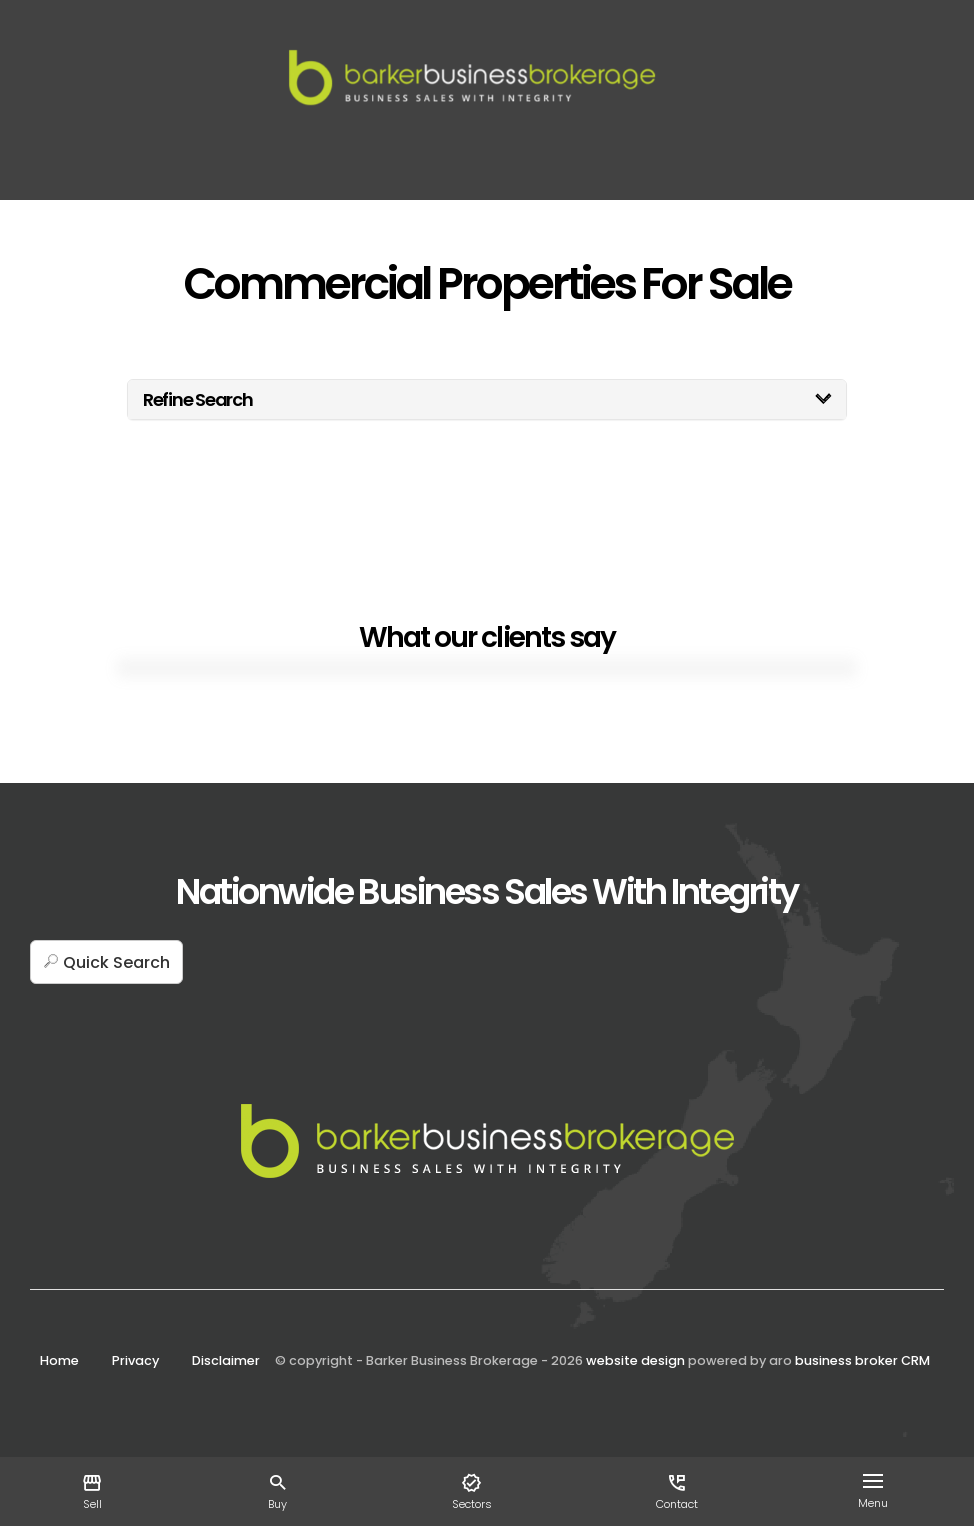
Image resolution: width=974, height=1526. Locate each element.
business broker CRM (862, 1360)
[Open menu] (877, 1481)
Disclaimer (226, 1360)
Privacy (135, 1360)
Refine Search (198, 399)
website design (635, 1360)
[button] (106, 962)
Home (59, 1360)
